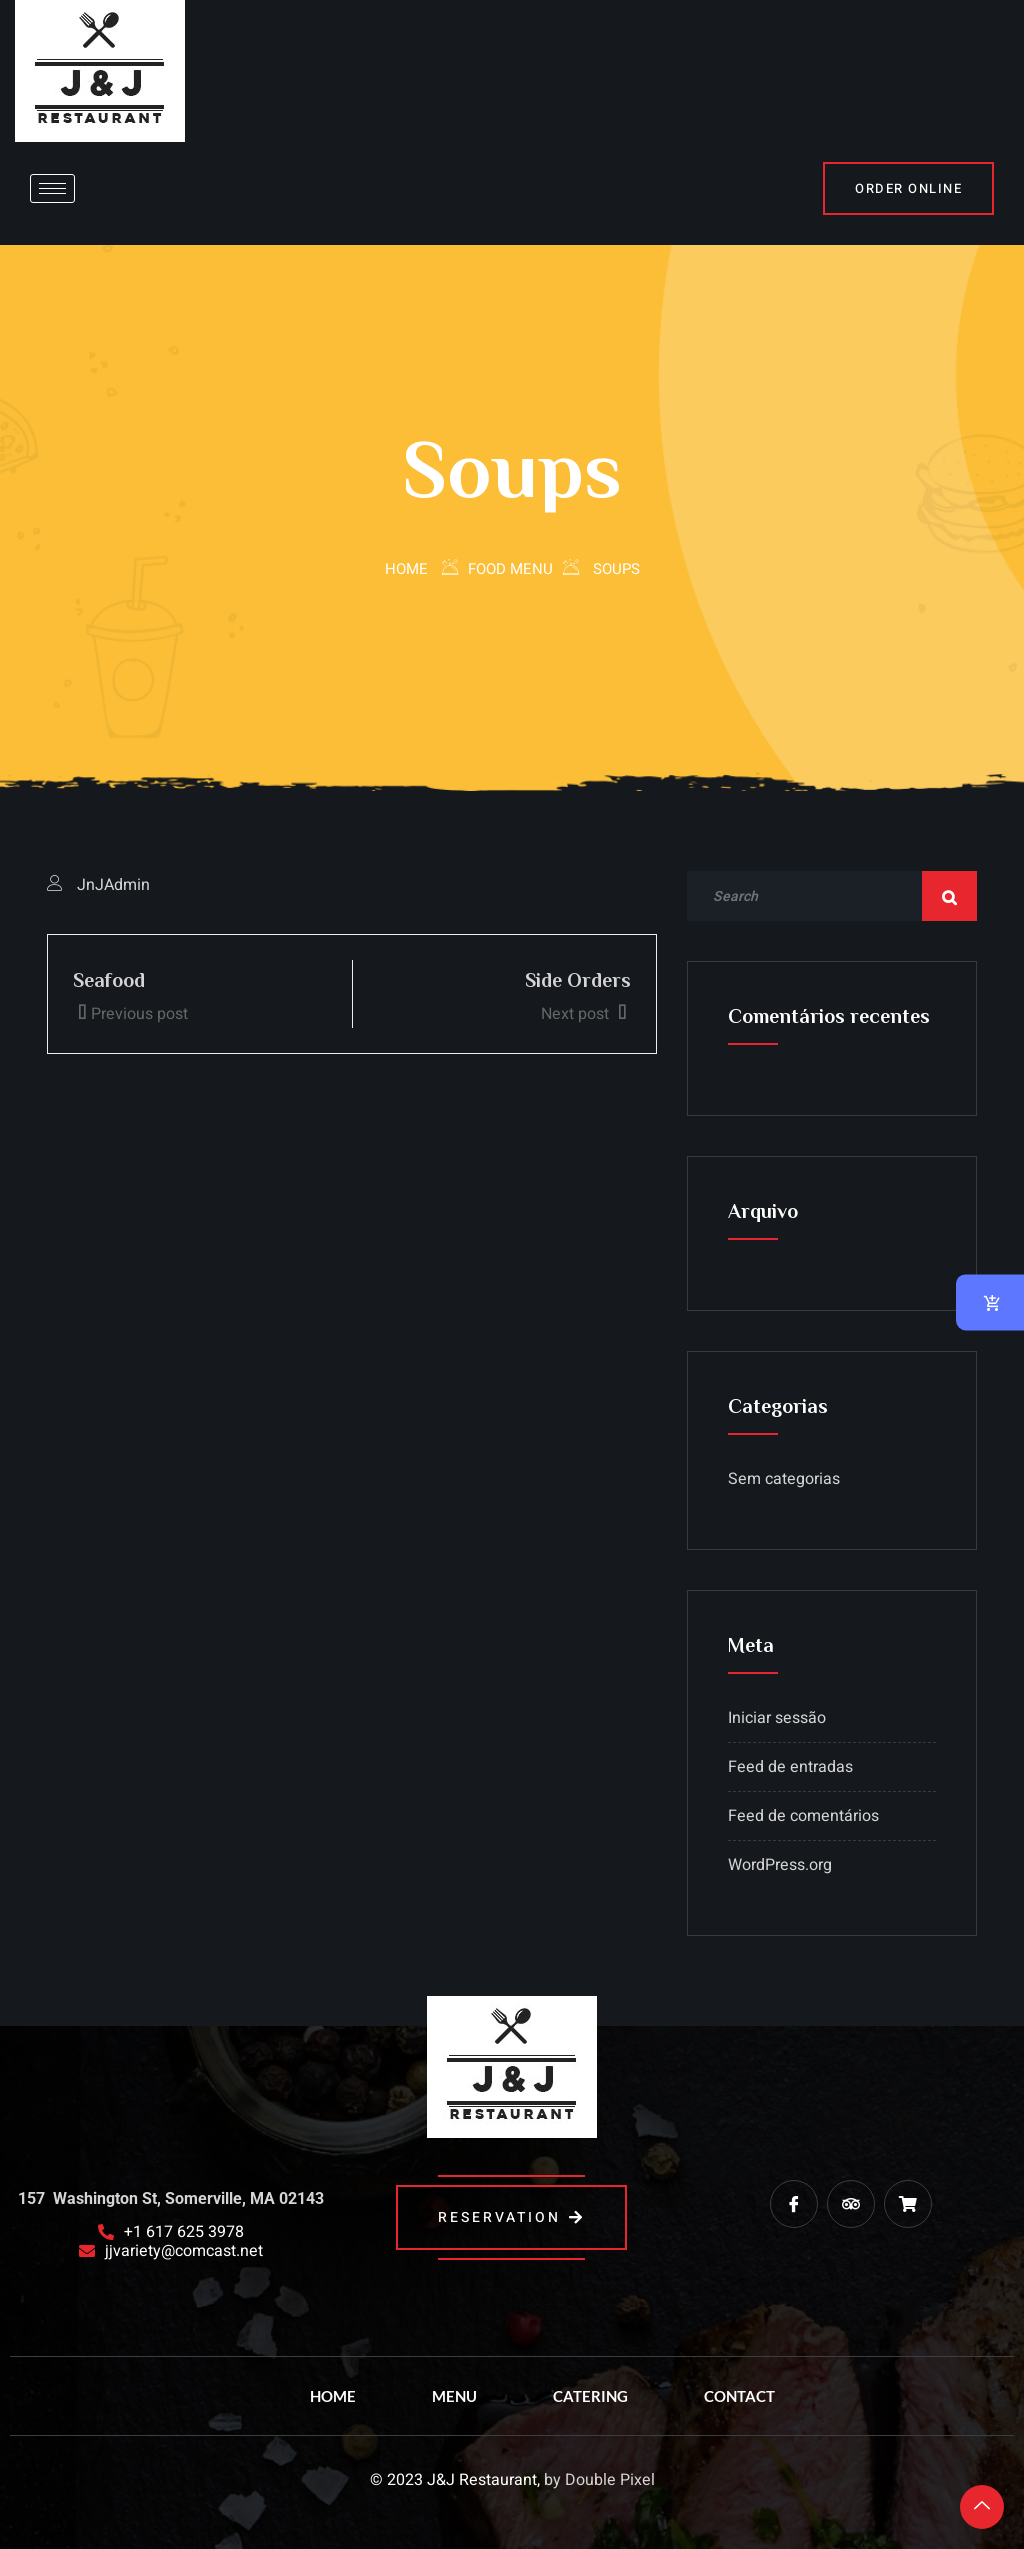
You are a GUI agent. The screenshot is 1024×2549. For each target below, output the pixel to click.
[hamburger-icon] (52, 188)
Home (406, 569)
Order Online (908, 188)
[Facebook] (794, 2204)
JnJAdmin (113, 885)
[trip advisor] (851, 2204)
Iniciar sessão (777, 1718)
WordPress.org (780, 1865)
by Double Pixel (599, 2480)
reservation (511, 2217)
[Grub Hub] (908, 2204)
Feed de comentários (803, 1816)
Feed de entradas (790, 1767)
